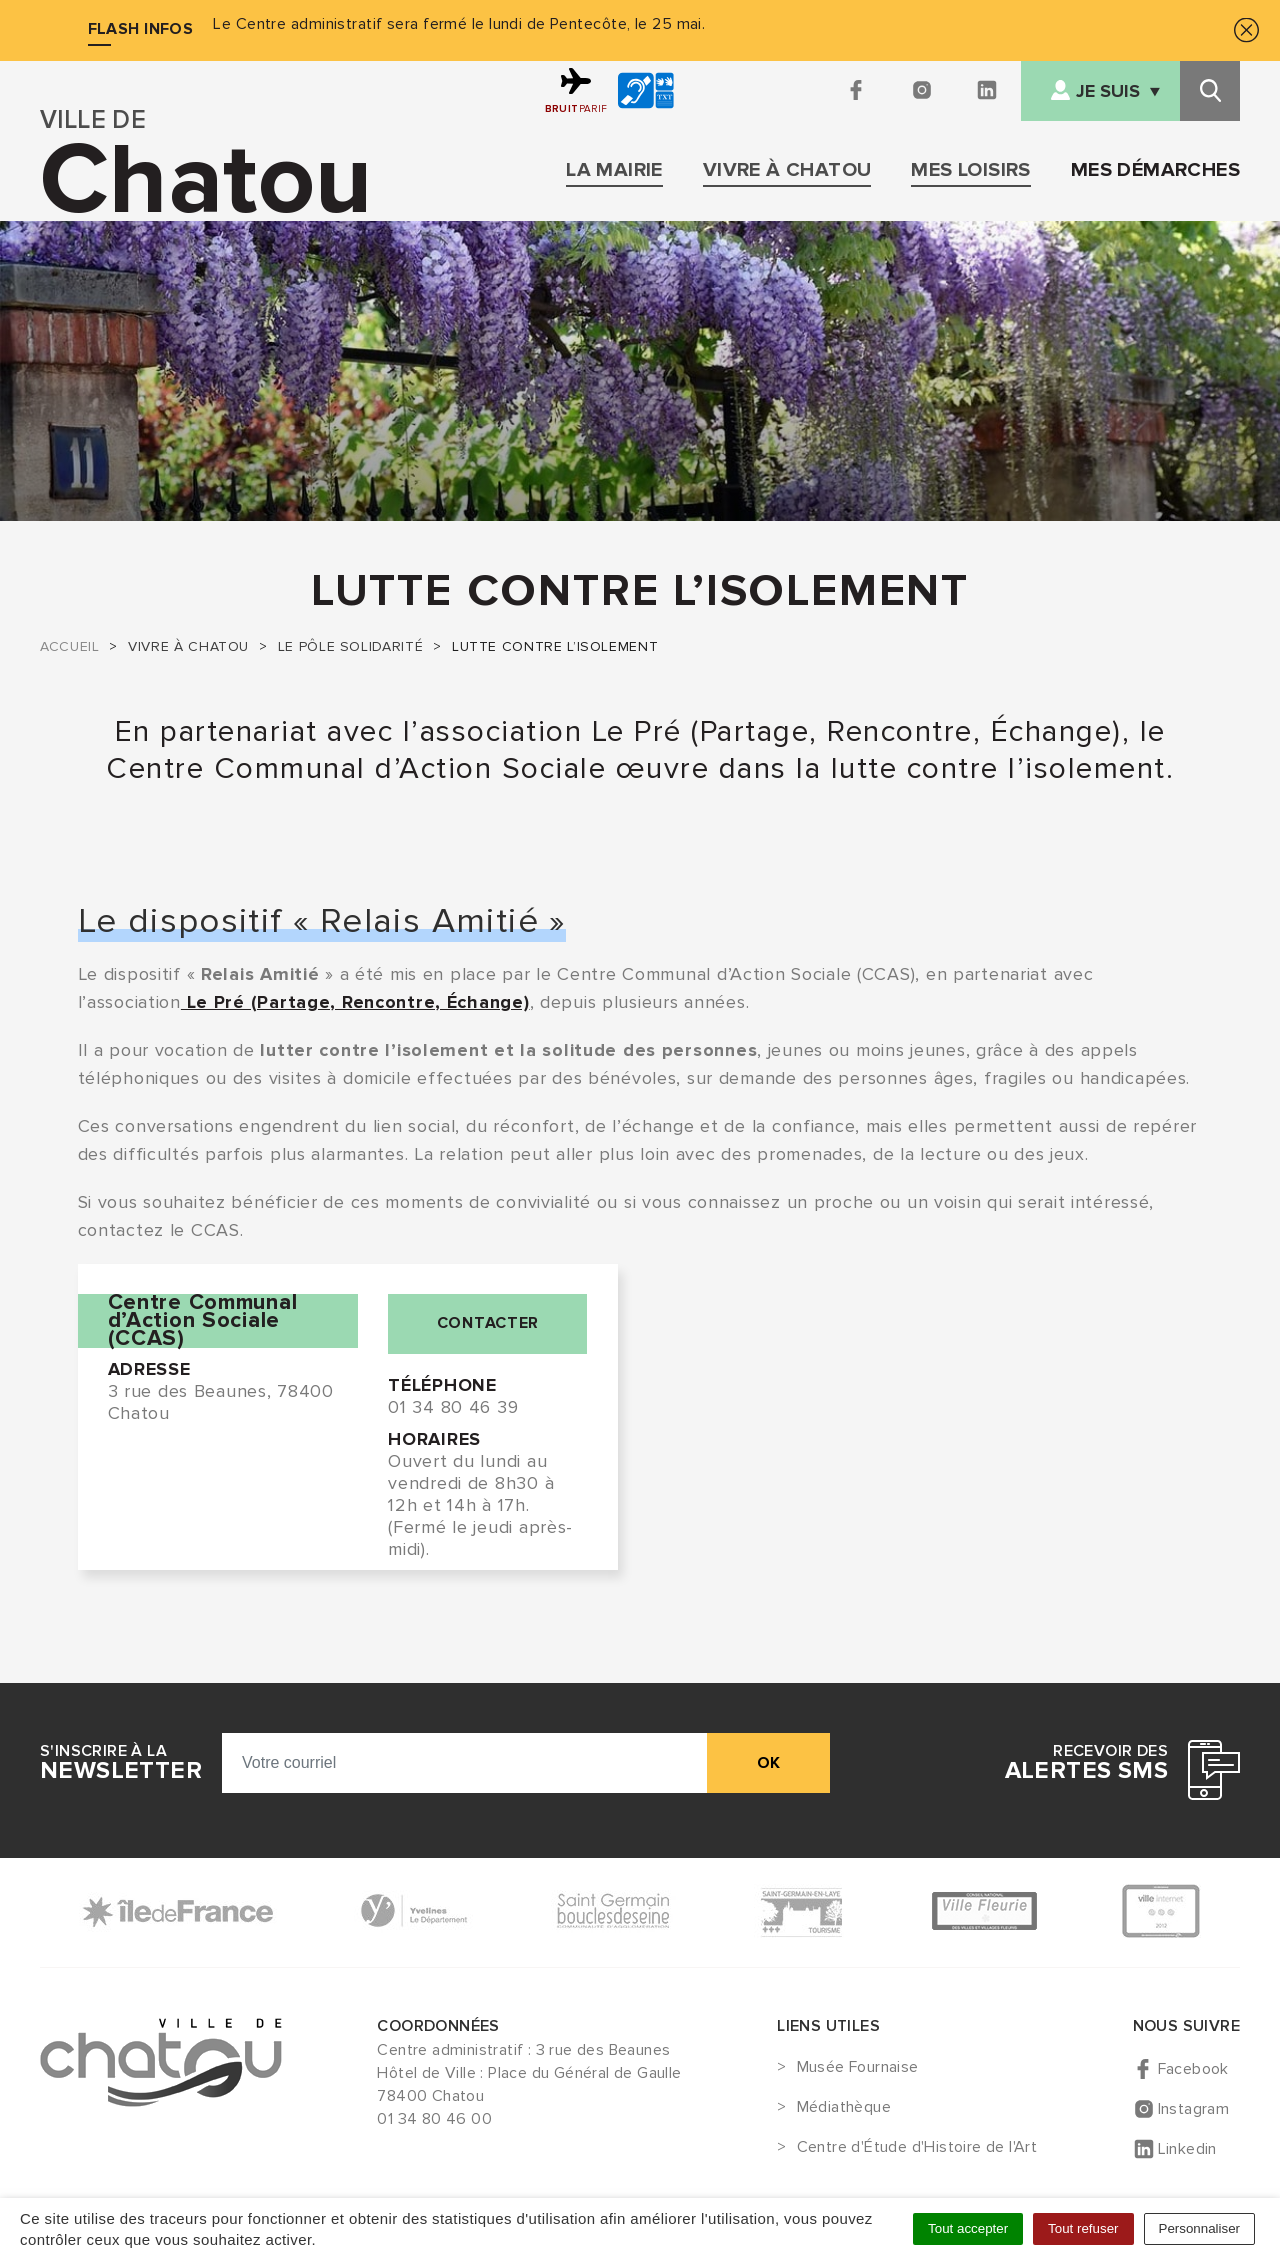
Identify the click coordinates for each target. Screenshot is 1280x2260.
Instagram (1194, 2109)
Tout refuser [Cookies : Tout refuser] (1083, 2228)
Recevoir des (1086, 1763)
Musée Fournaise (858, 2068)
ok (768, 1763)
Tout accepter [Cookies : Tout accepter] (968, 2228)
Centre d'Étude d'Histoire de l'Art (917, 2148)
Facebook (1193, 2069)
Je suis (1108, 91)
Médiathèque (844, 2108)
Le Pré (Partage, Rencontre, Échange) (355, 1002)
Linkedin (1187, 2149)
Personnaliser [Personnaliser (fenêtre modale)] (1200, 2228)
